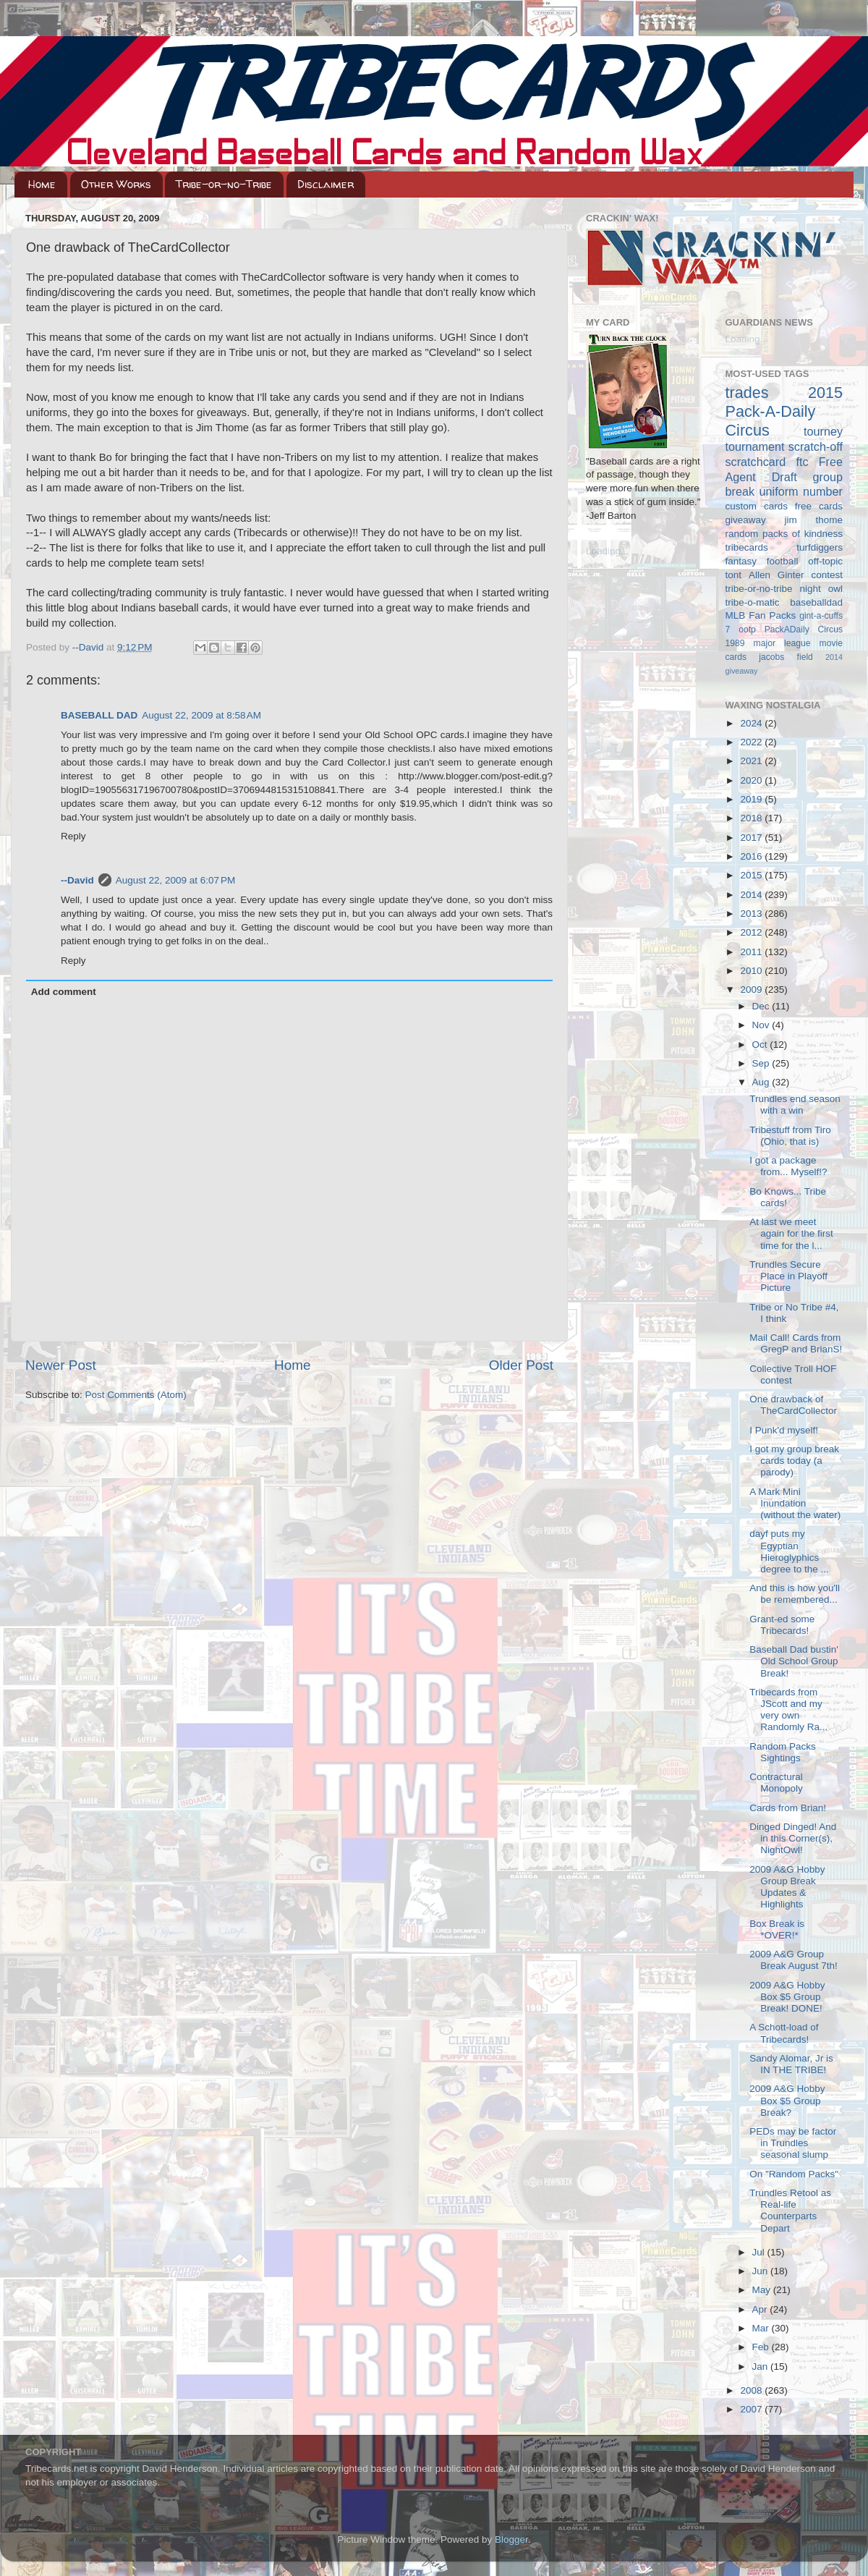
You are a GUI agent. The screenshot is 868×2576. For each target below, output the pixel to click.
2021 (752, 760)
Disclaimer (325, 184)
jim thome (814, 519)
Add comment (63, 991)
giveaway (746, 519)
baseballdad (816, 602)
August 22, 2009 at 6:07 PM (176, 880)
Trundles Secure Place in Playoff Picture (788, 1276)
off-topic (825, 561)
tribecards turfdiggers (784, 547)
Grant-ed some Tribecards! (781, 1625)
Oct (761, 1044)
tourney (823, 431)
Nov (762, 1025)
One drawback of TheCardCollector (793, 1405)
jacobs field (786, 657)
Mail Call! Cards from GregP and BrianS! (795, 1343)
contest (827, 574)
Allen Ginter (776, 574)
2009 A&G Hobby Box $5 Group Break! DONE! (787, 1997)
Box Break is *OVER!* (776, 1929)
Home (42, 184)
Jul (759, 2252)
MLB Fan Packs (761, 615)
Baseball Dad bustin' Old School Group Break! (793, 1661)
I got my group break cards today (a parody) (794, 1461)
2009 (752, 989)
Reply (73, 836)
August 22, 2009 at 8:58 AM (201, 715)
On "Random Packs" (793, 2174)
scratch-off (815, 446)
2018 (752, 818)
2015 (752, 875)
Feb (762, 2347)
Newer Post (60, 1365)
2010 (752, 970)
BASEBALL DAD (99, 715)
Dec (762, 1006)
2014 (752, 894)
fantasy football (762, 561)
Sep (762, 1063)
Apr (761, 2309)
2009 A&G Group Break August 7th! (793, 1960)
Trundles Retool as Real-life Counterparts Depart (790, 2210)
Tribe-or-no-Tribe (224, 184)
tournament (755, 446)
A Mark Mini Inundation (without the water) (795, 1503)
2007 (752, 2409)
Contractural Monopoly (776, 1782)
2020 (752, 780)
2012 (752, 932)
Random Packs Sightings (782, 1752)
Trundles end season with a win (795, 1104)
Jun (761, 2271)
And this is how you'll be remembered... (794, 1594)
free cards (819, 506)
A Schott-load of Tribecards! (783, 2033)
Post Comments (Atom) (136, 1394)
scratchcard (756, 461)
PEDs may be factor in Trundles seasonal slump (792, 2143)
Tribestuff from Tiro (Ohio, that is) (790, 1135)
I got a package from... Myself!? (788, 1166)
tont (734, 574)
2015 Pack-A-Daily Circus (784, 411)
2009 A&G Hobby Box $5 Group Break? (787, 2100)
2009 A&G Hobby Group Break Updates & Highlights (787, 1887)
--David (89, 647)
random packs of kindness (784, 533)
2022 (752, 742)
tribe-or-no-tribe (759, 588)
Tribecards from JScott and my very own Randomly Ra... (788, 1710)
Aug (762, 1082)
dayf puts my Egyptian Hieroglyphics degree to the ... (789, 1551)
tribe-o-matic (753, 602)
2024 (752, 723)
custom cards (757, 506)
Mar (762, 2328)
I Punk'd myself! (783, 1430)
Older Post (521, 1365)
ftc (802, 461)
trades (747, 393)
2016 (752, 856)
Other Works (116, 184)
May (762, 2289)
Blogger (511, 2539)
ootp (747, 629)
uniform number (801, 491)
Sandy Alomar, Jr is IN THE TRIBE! (791, 2064)
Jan (761, 2366)
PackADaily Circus (804, 629)
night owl (821, 588)
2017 (752, 837)
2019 (752, 799)
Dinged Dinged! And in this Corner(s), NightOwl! (792, 1838)
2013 (752, 913)
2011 (752, 951)
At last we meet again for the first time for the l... (791, 1233)
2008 (752, 2390)
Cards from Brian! (787, 1807)
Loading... (607, 551)
